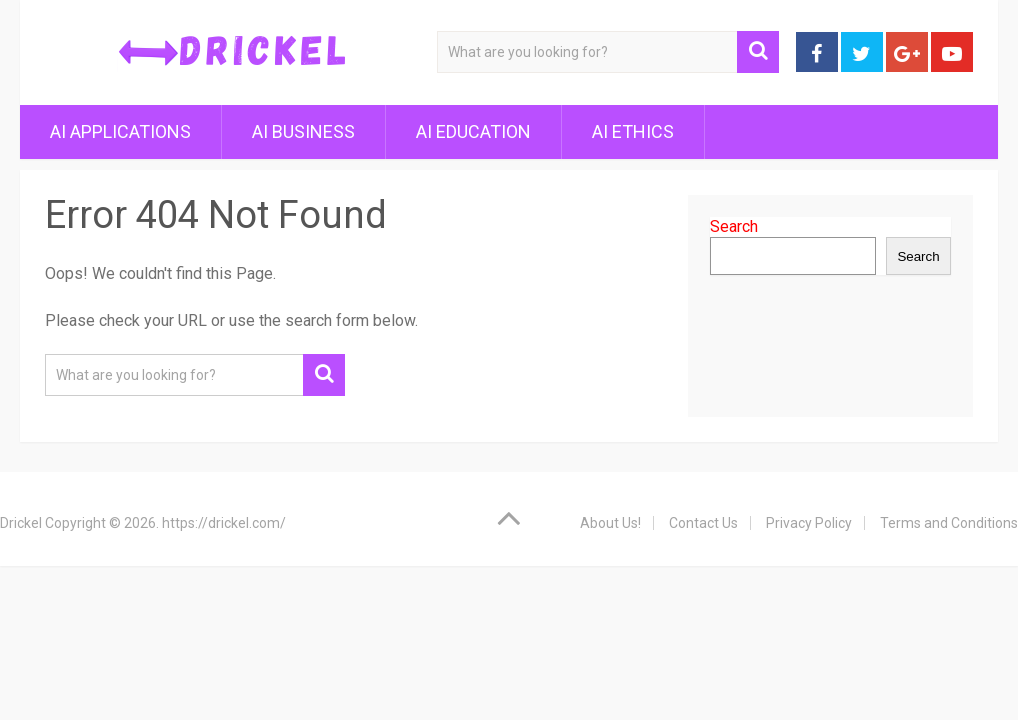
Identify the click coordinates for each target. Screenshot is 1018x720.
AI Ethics (633, 131)
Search (734, 226)
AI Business (303, 131)
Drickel (21, 523)
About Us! (610, 523)
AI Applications (120, 131)
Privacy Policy (809, 523)
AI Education (473, 131)
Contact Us (703, 523)
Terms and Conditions (949, 523)
